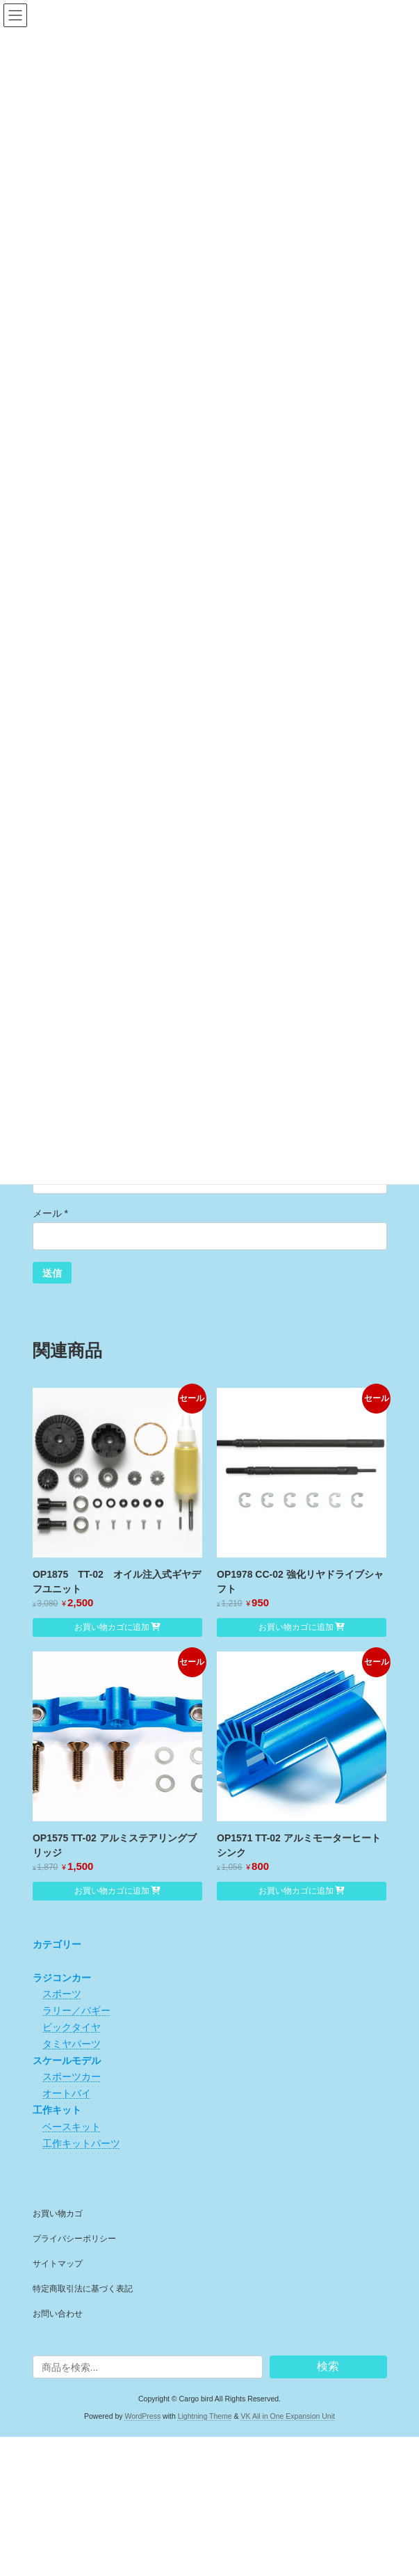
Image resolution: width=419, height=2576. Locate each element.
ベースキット (71, 2126)
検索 (328, 2366)
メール (50, 1213)
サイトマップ (58, 2264)
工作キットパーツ (81, 2143)
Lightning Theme (205, 2415)
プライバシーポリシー (74, 2238)
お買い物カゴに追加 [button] (111, 1627)
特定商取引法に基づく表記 (83, 2289)
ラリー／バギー (76, 2010)
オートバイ (66, 2093)
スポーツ (61, 1994)
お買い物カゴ (58, 2213)
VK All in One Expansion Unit (288, 2415)
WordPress (142, 2415)
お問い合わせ (58, 2314)
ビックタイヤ (71, 2027)
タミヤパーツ (71, 2043)
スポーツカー (71, 2077)
